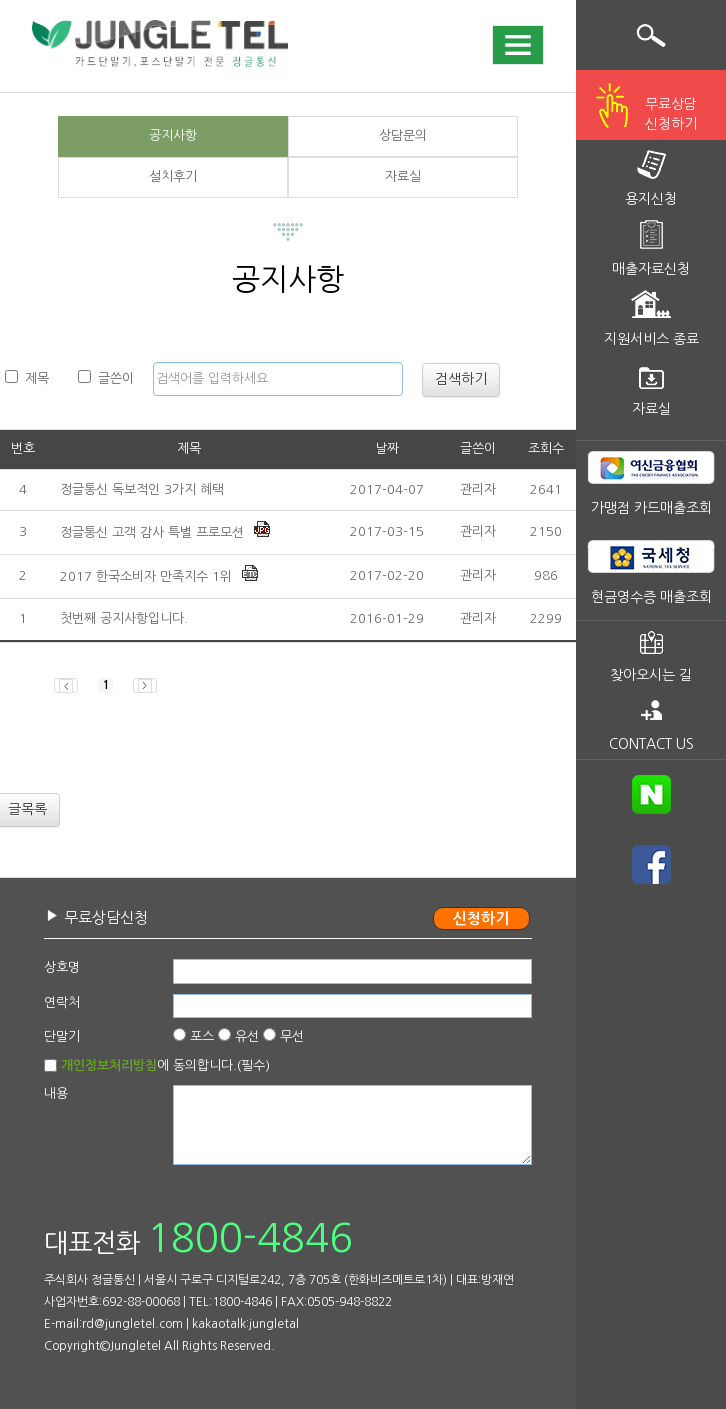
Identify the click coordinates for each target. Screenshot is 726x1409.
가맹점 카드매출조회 (651, 508)
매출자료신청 (651, 269)
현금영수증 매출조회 (651, 597)
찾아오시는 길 (651, 675)
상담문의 (403, 135)
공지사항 (173, 135)
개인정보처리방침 (109, 1065)
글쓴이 (106, 377)
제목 (27, 377)
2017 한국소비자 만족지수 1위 (146, 576)
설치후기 (173, 176)
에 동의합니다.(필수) (165, 1065)
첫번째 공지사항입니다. (124, 618)
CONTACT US (651, 744)
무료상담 (671, 116)
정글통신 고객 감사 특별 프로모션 (152, 532)
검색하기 (461, 379)
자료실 (403, 176)
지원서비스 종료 (651, 339)
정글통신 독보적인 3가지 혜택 (142, 489)
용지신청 (651, 199)
